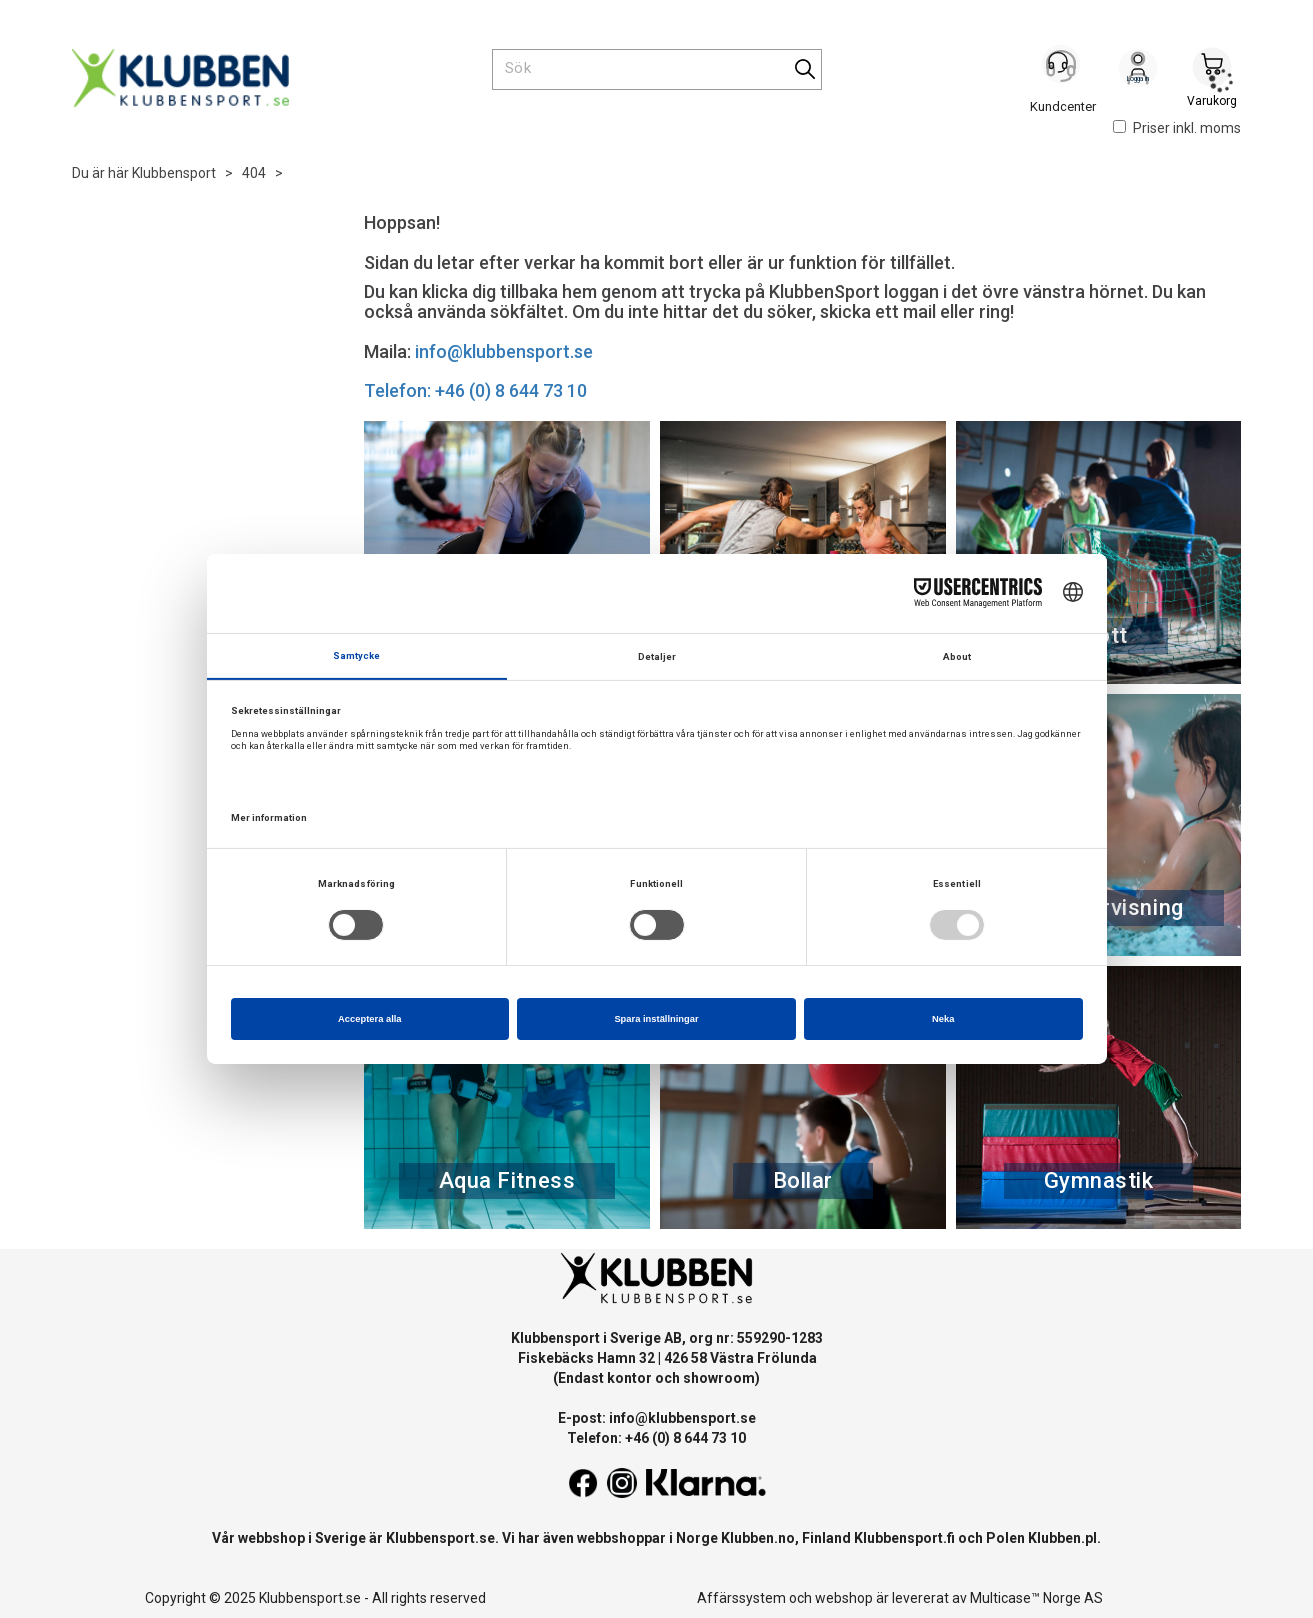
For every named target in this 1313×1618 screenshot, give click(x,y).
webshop (844, 1598)
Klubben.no (758, 1538)
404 (254, 173)
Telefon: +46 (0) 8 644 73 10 (475, 390)
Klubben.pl (1062, 1538)
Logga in (1138, 71)
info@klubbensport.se (504, 351)
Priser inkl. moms (1177, 128)
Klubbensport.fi (904, 1538)
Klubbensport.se (440, 1538)
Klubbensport (174, 173)
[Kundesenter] (1064, 69)
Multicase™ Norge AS (1036, 1598)
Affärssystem (741, 1598)
